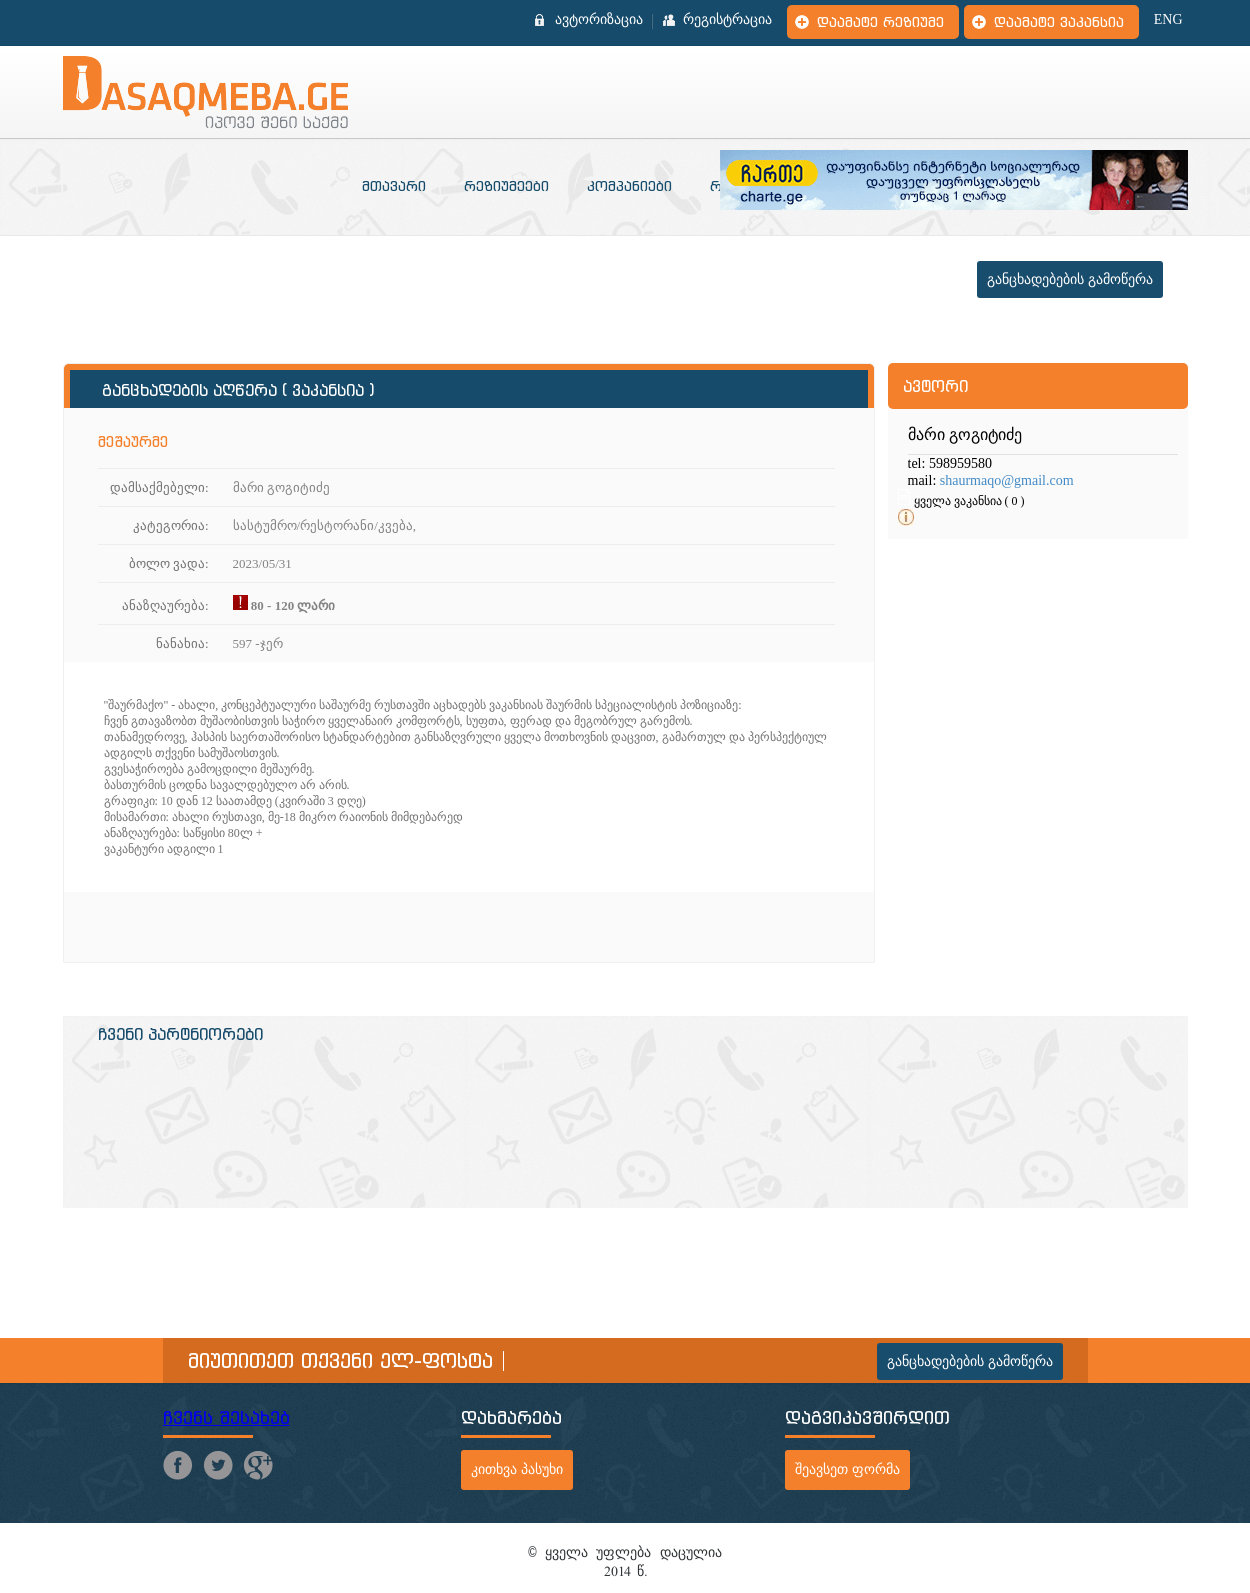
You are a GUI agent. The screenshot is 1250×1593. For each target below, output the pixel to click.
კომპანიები (629, 186)
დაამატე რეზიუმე (880, 22)
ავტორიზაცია (599, 20)
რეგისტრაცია (727, 20)
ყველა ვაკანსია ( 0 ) (969, 501)
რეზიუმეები (506, 186)
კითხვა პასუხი (517, 1469)
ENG (1168, 20)
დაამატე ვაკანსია (1059, 22)
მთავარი (394, 186)
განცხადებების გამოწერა (1070, 279)
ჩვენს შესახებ (226, 1417)
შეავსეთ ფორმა (847, 1469)
